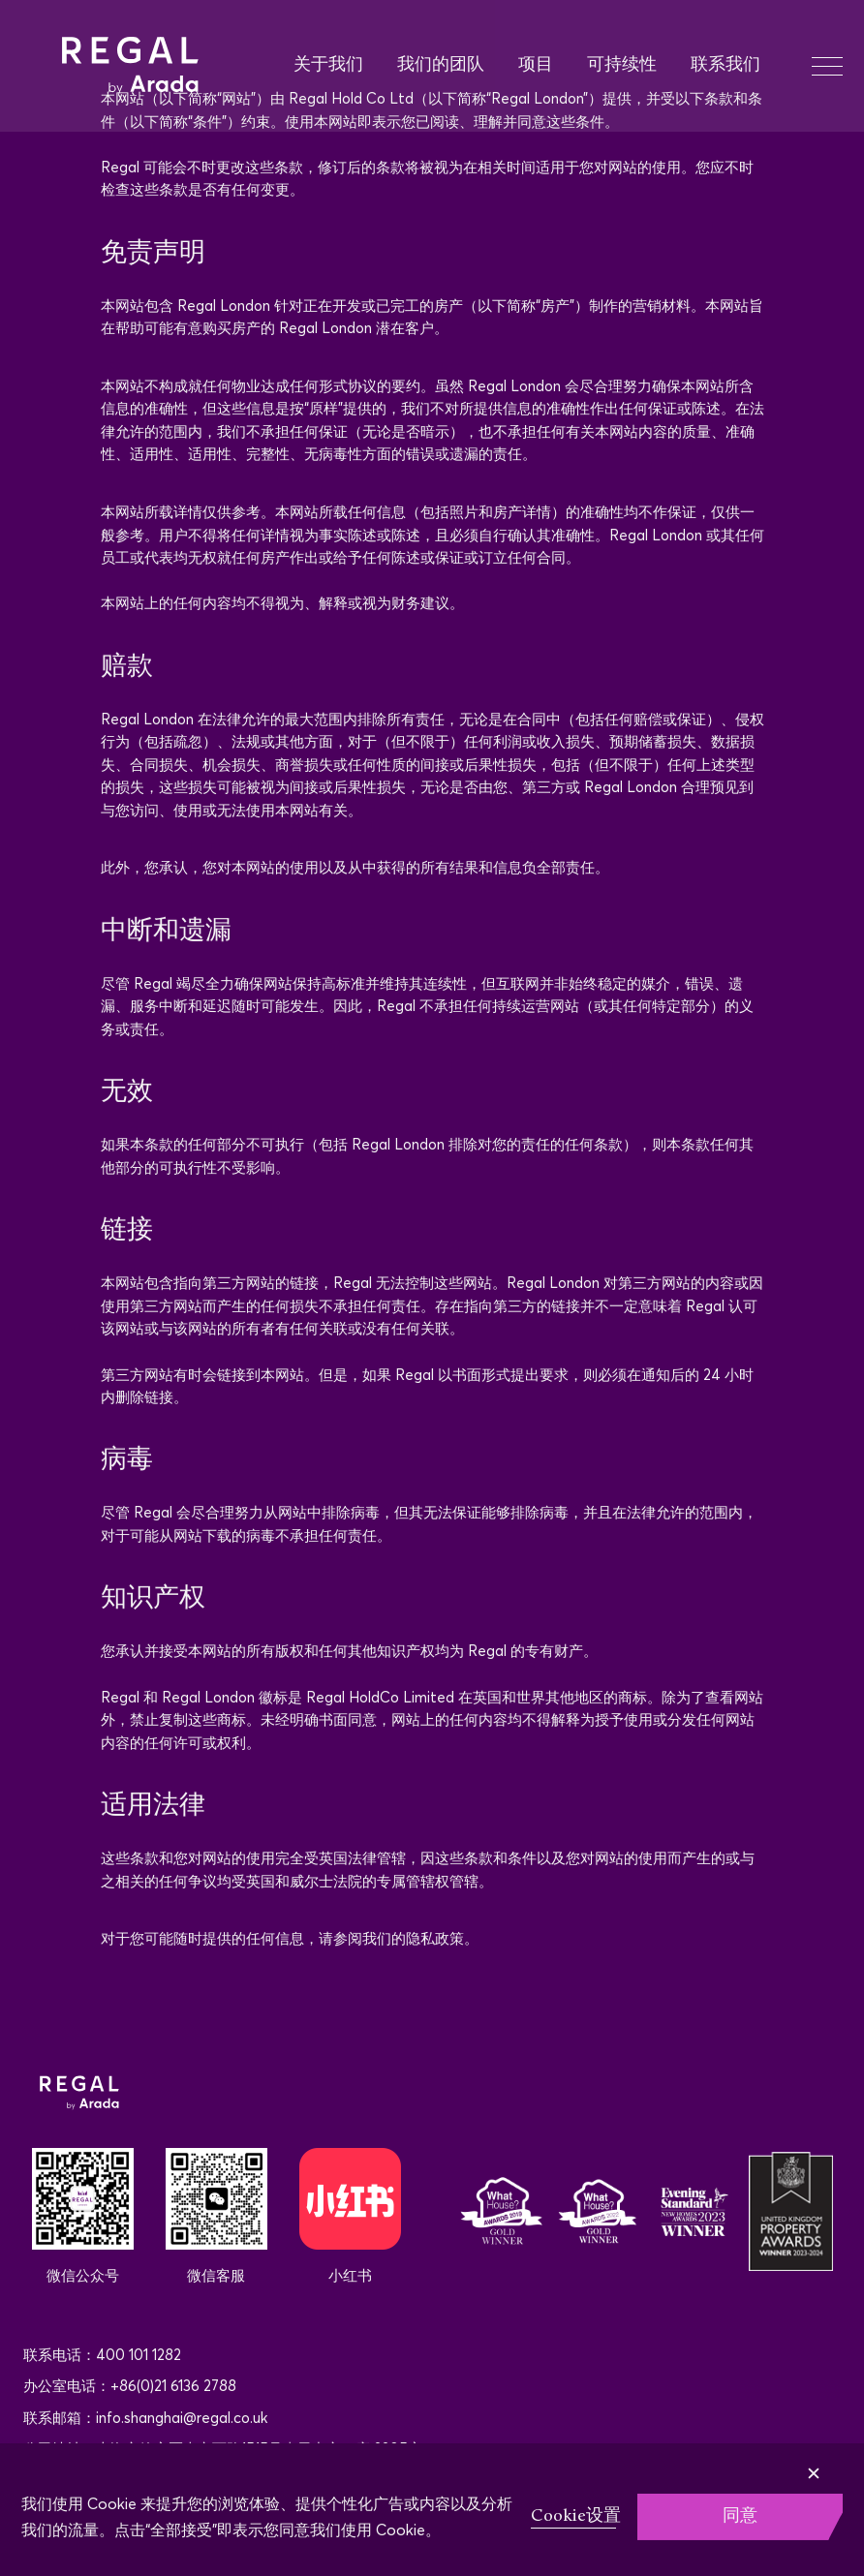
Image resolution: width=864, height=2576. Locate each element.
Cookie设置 (576, 2516)
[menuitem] (345, 66)
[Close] (843, 2459)
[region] (432, 2509)
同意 (740, 2516)
